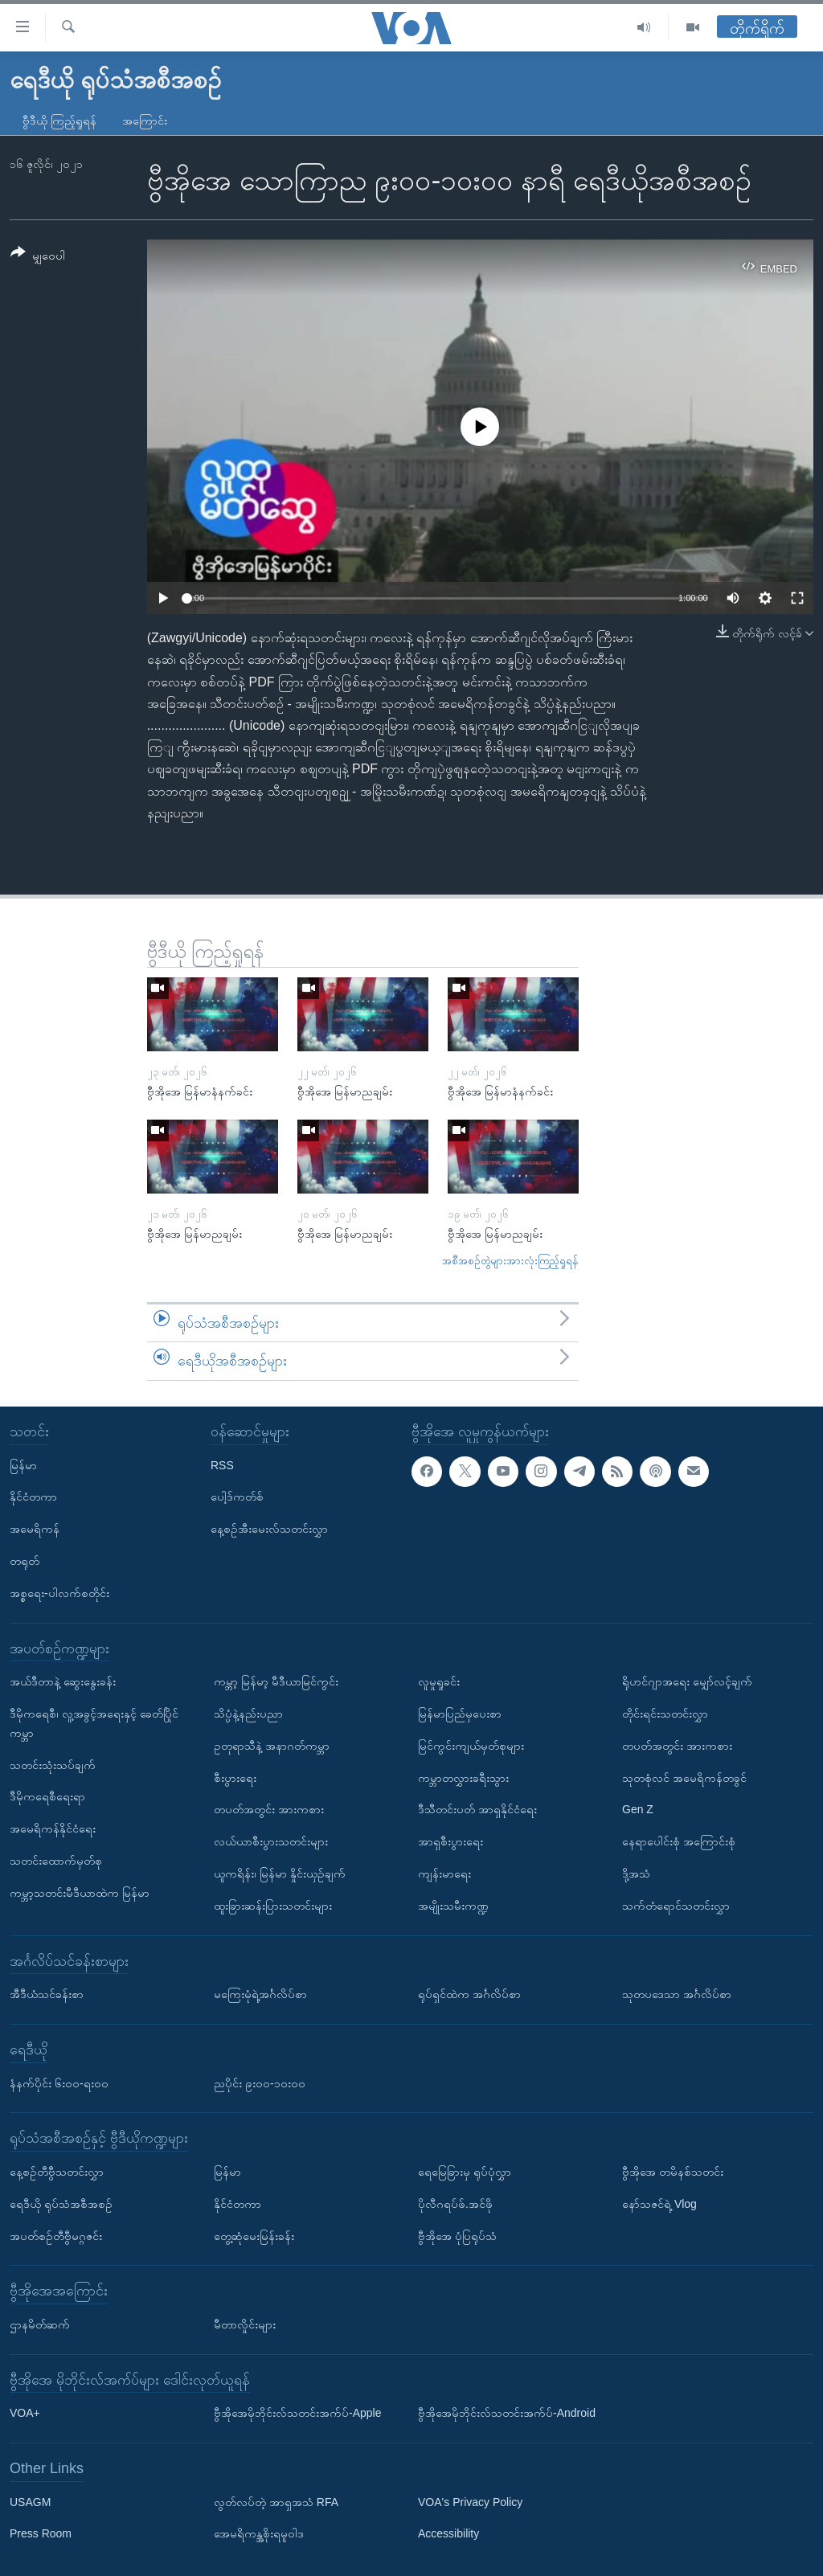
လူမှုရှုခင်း (439, 1681)
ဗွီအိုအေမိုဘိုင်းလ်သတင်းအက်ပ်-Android (507, 2412)
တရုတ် (24, 1560)
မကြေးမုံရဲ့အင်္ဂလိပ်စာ (260, 1994)
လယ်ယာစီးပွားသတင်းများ (271, 1841)
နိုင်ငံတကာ (33, 1496)
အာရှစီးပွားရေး (450, 1841)
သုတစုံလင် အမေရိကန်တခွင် (684, 1777)
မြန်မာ (23, 1464)
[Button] (37, 257)
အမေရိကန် (34, 1528)
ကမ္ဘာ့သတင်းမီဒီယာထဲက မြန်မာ (79, 1892)
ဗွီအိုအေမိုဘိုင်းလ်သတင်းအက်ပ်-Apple (297, 2412)
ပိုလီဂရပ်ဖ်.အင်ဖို (455, 2203)
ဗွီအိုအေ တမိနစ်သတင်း (672, 2171)
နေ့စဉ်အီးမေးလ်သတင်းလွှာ (269, 1528)
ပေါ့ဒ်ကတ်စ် (237, 1496)
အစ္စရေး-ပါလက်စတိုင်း (59, 1593)
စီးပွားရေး (235, 1777)
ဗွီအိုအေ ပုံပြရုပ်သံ (457, 2235)
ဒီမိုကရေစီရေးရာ (47, 1796)
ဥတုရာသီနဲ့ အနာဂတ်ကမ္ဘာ (272, 1745)
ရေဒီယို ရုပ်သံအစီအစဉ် (61, 2203)
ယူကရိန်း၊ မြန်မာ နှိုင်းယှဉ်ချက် (280, 1873)
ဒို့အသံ (636, 1873)
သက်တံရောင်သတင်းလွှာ (676, 1905)
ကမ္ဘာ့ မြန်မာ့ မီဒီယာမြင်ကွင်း (276, 1681)
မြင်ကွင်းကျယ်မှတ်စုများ (471, 1745)
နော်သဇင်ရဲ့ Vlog (659, 2203)
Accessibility (448, 2533)
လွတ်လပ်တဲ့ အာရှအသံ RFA (276, 2502)
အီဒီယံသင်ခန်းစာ (47, 1994)
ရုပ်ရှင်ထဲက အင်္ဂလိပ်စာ (469, 1994)
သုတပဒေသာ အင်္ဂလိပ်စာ (676, 1994)
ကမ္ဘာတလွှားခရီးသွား (463, 1777)
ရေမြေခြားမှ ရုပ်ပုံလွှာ (464, 2171)
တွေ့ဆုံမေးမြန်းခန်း (254, 2235)
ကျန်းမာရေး (444, 1873)
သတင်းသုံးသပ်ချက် (53, 1764)
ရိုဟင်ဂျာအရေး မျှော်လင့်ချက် (687, 1681)
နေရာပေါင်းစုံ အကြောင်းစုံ (678, 1841)
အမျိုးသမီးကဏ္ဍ (453, 1905)
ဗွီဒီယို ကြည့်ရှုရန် (59, 120)
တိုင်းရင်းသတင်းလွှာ (665, 1713)
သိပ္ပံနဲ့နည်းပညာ (248, 1713)
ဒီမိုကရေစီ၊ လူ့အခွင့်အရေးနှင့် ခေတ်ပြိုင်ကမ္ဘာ (94, 1723)
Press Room (41, 2533)
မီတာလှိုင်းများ (245, 2324)
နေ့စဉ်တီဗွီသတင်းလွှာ (57, 2171)
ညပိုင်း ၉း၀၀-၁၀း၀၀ (259, 2082)
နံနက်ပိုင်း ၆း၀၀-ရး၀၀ (59, 2082)
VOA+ (25, 2412)
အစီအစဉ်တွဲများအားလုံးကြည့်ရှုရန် (510, 1261)
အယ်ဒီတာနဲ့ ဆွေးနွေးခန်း (63, 1681)
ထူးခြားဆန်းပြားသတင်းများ (273, 1905)
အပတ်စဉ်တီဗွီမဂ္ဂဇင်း (56, 2235)
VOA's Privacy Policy (470, 2502)
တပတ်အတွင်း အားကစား (269, 1809)
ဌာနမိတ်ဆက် (40, 2324)
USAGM (30, 2502)
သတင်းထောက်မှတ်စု (56, 1860)
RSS (222, 1464)
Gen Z (637, 1809)
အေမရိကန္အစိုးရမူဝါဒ (259, 2533)
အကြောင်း (144, 120)
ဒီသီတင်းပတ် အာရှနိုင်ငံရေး (477, 1809)
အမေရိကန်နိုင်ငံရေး (53, 1828)
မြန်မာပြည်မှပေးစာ (460, 1713)
